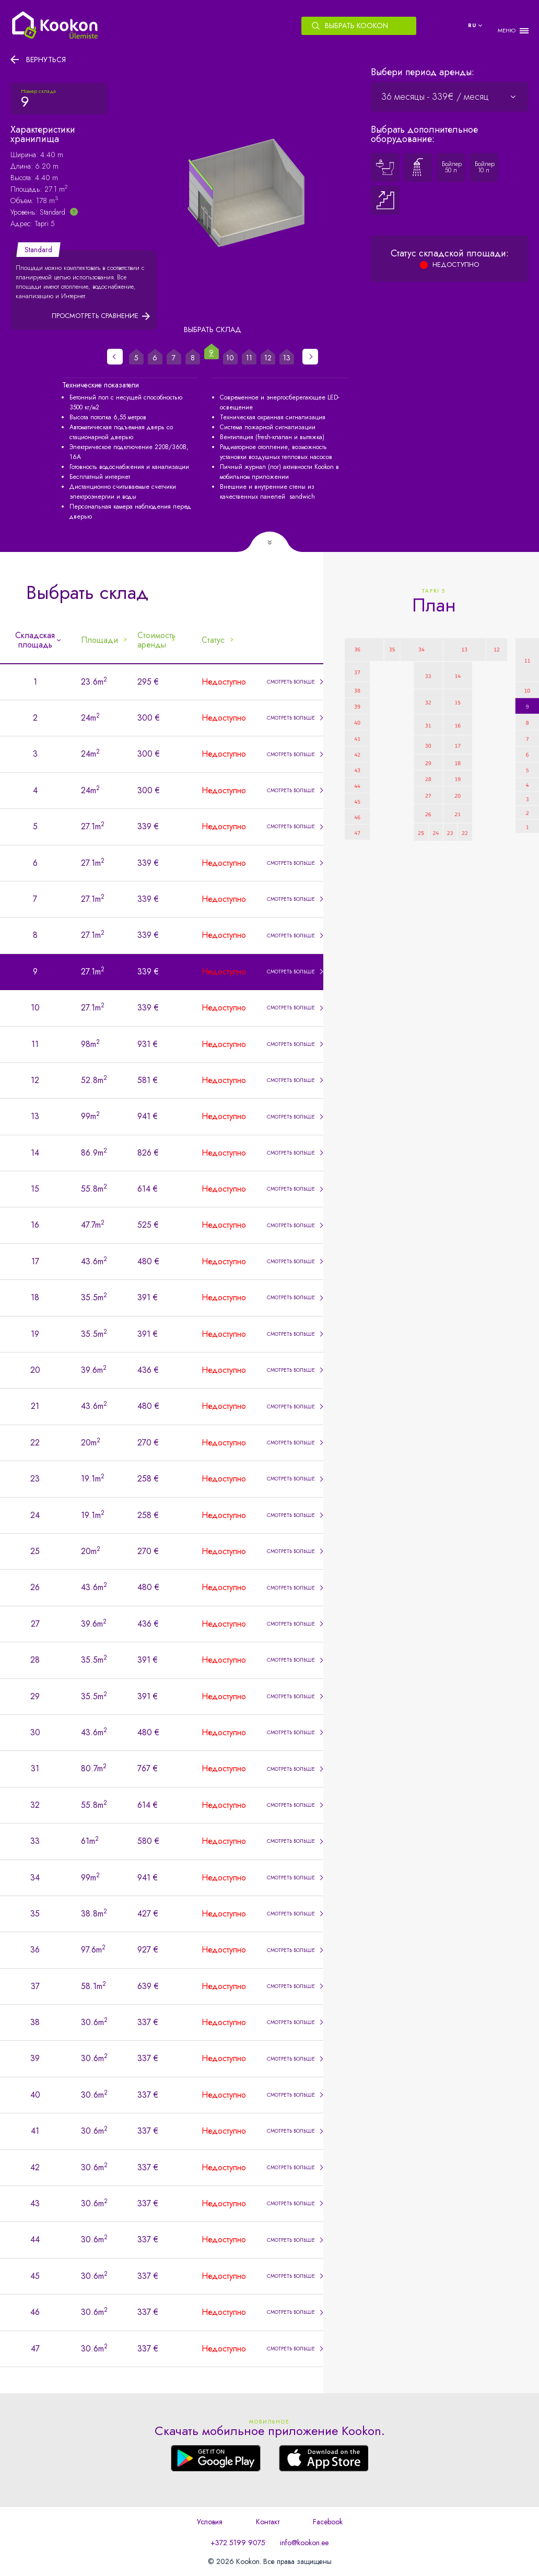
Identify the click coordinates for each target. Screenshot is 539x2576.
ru (472, 25)
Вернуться (46, 59)
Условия (209, 2521)
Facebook (328, 2521)
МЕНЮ (506, 30)
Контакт (267, 2521)
